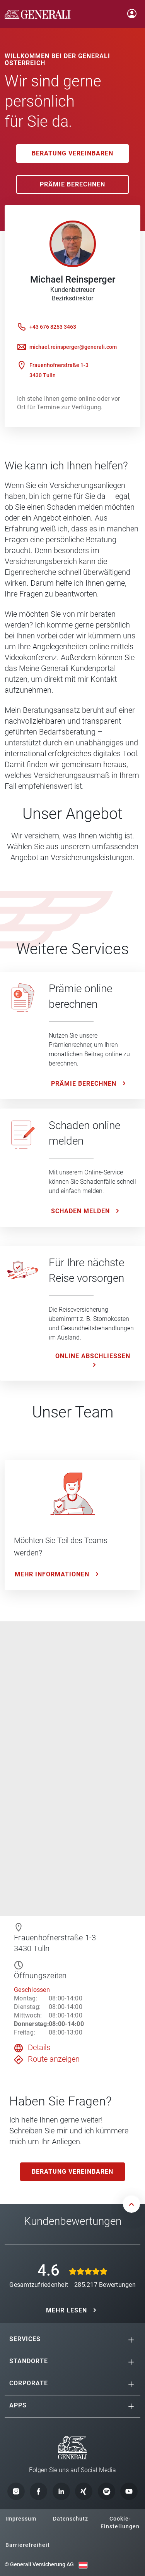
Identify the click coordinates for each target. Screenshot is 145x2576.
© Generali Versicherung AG (39, 2564)
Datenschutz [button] (70, 2519)
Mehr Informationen (52, 1574)
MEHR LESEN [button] (66, 2310)
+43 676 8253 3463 (52, 327)
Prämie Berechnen (72, 184)
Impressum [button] (20, 2519)
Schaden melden (80, 1211)
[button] (131, 2340)
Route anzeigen (54, 2059)
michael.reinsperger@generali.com (73, 347)
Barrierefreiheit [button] (27, 2545)
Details (39, 2047)
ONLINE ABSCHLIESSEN (92, 1356)
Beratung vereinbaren (72, 153)
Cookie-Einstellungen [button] (120, 2522)
